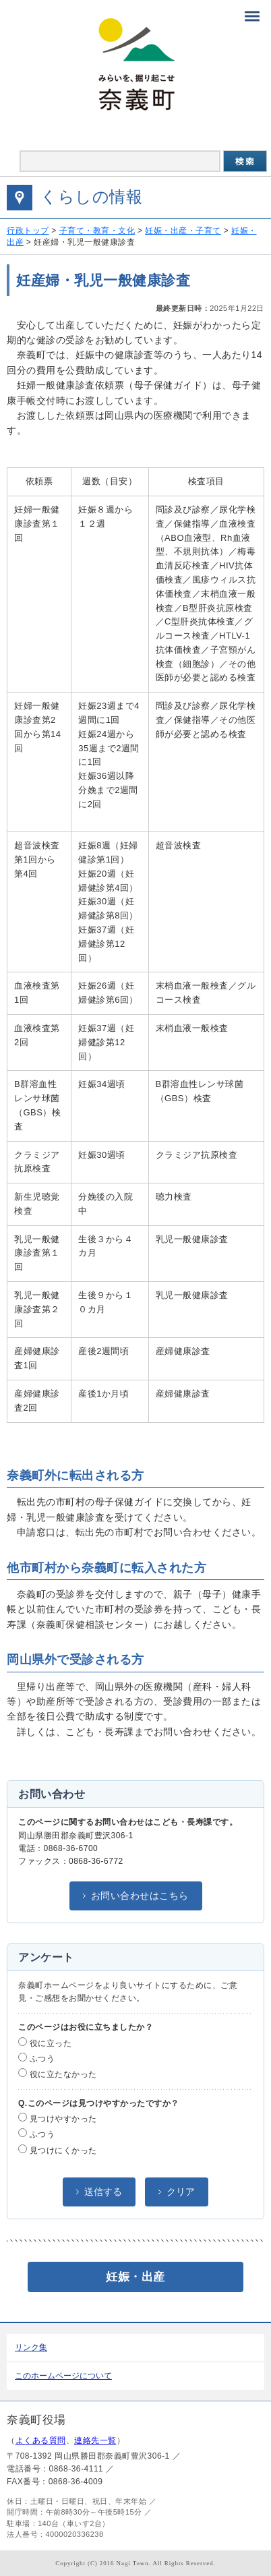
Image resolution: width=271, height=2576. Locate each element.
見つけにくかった (57, 2149)
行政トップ (28, 230)
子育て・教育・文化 (97, 230)
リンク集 (31, 2347)
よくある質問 (41, 2440)
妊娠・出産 (135, 2277)
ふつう (36, 2058)
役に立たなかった (57, 2073)
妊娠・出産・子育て (183, 230)
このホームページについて (63, 2375)
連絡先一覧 (95, 2440)
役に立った (44, 2042)
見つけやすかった (57, 2118)
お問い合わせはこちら (140, 1895)
